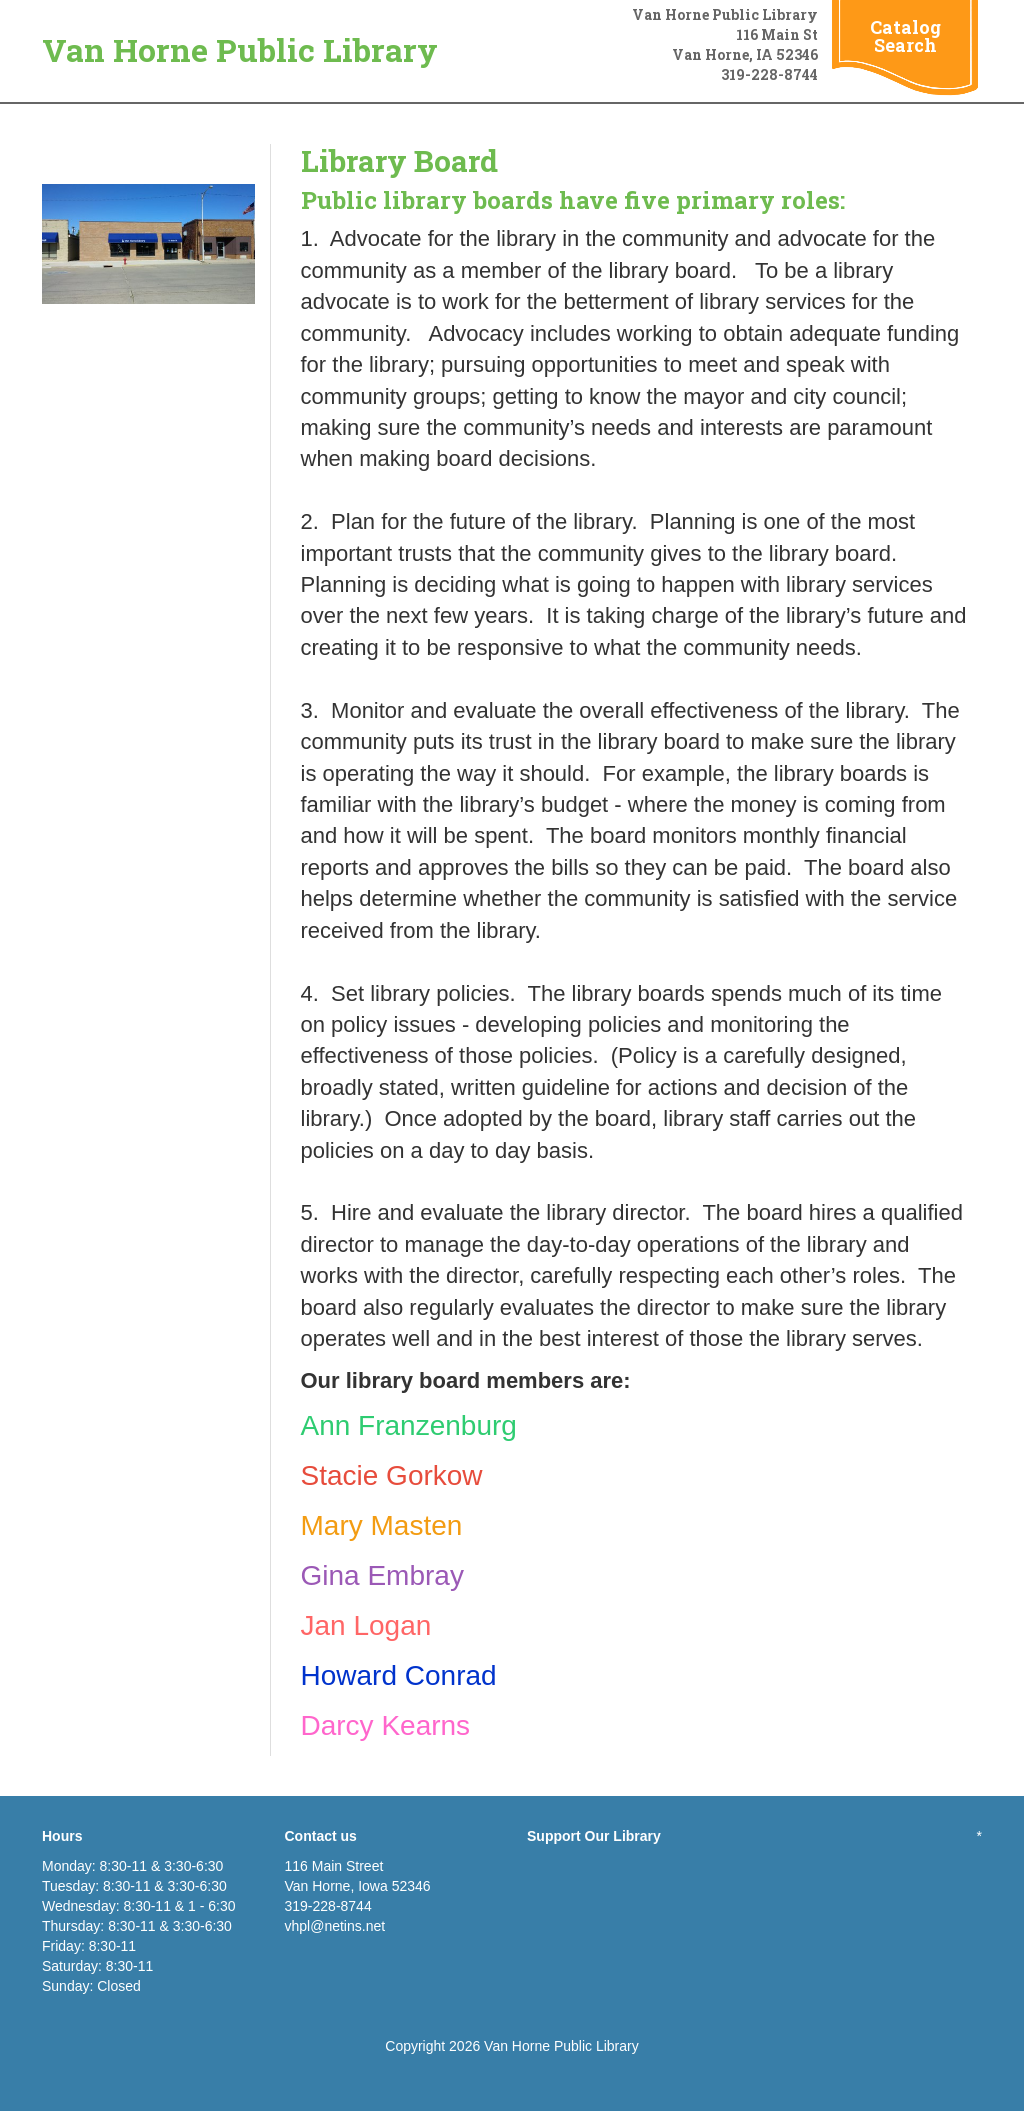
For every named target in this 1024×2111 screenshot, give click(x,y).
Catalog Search (905, 36)
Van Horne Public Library (240, 49)
